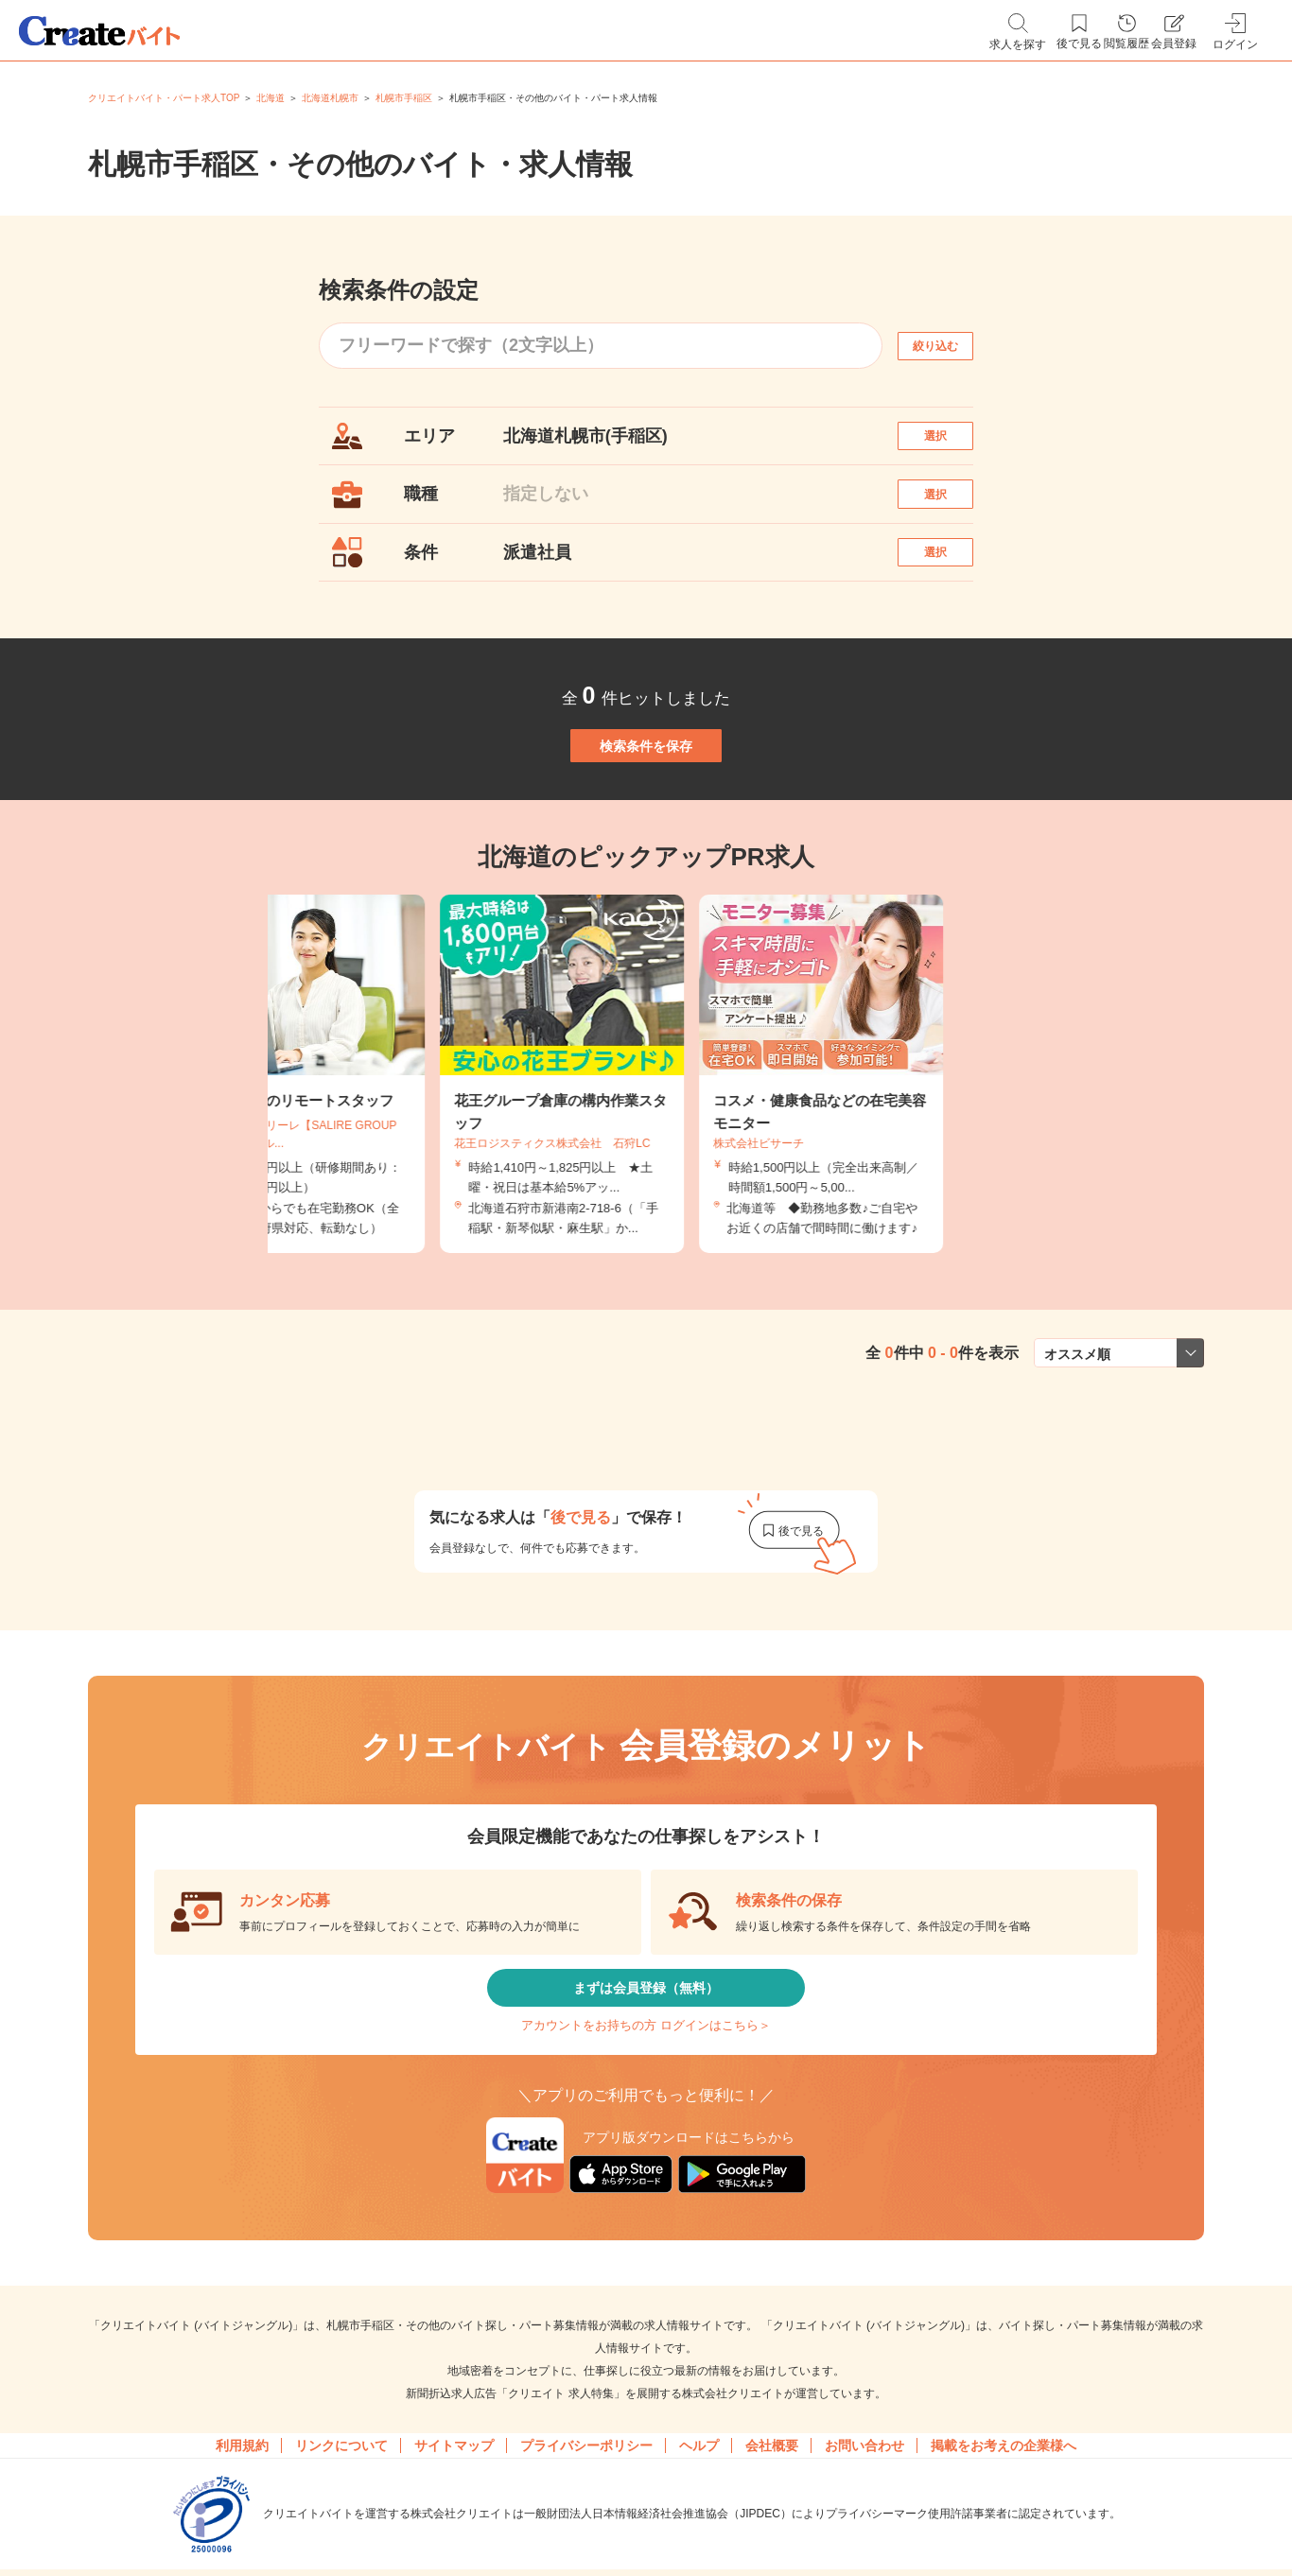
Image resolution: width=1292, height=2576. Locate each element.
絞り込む (952, 346)
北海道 (270, 98)
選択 (952, 445)
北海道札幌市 (330, 98)
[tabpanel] (646, 1165)
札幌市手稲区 (403, 98)
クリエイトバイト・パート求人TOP (163, 98)
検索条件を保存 (646, 817)
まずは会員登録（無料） (646, 2092)
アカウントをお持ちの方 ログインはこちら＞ (646, 2148)
